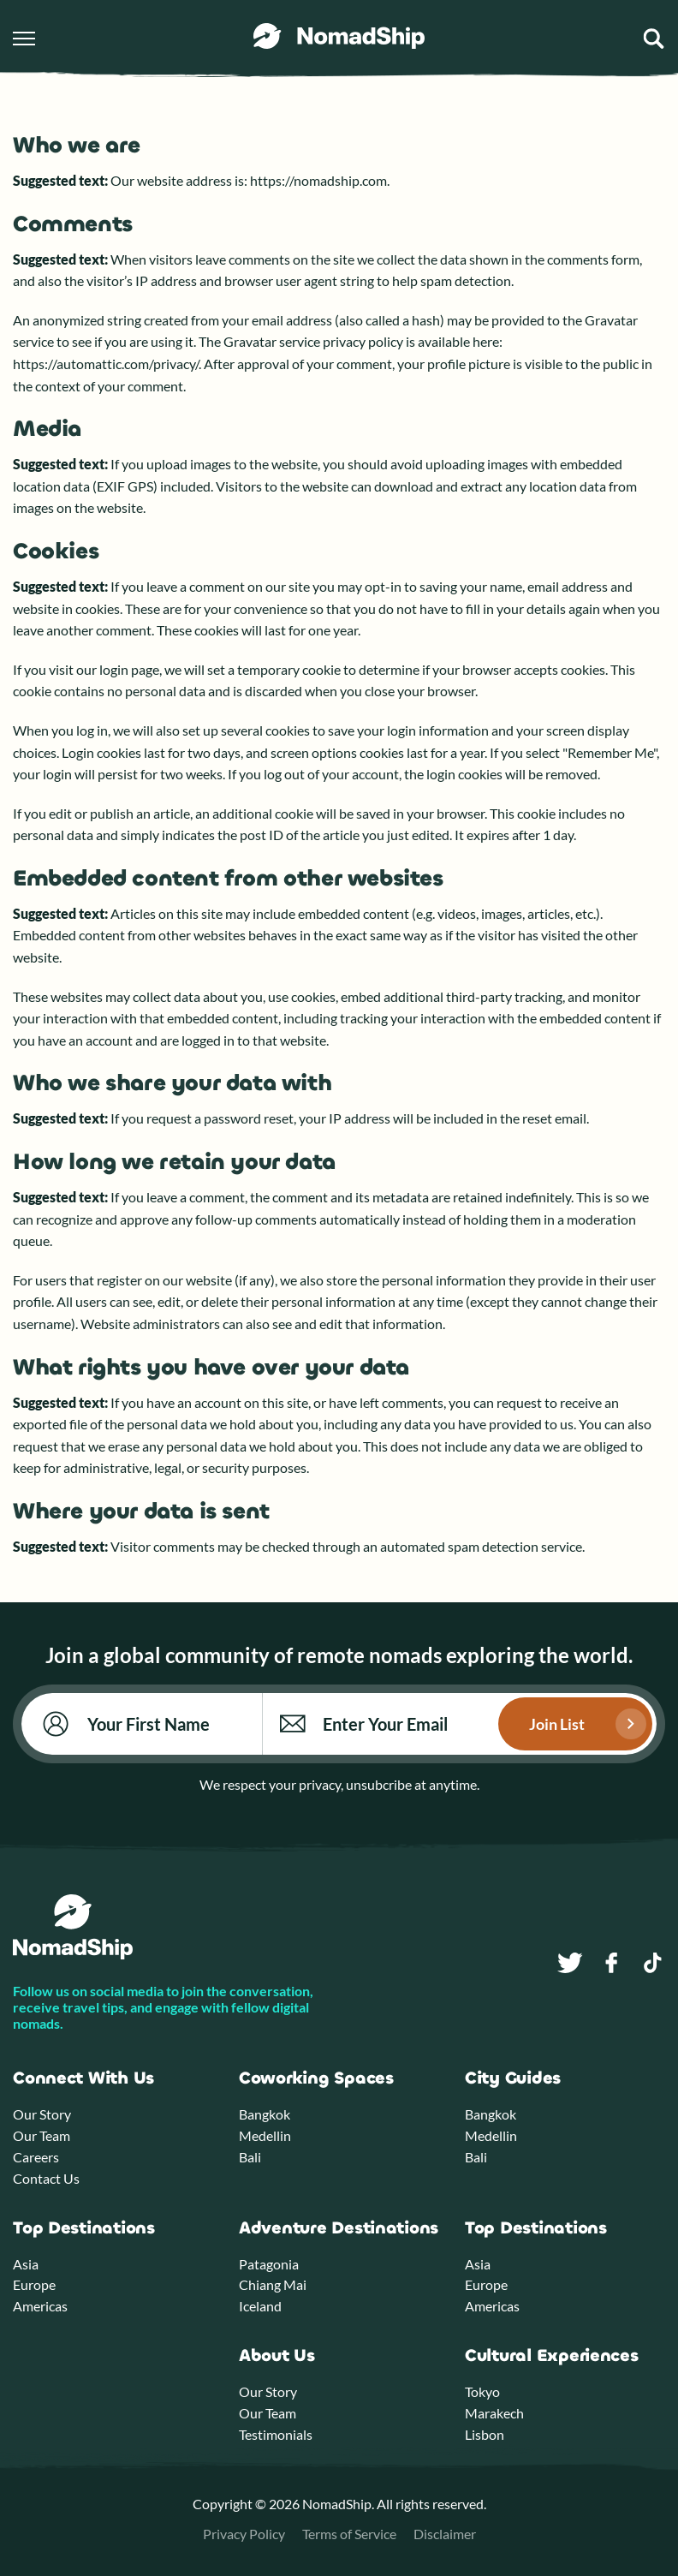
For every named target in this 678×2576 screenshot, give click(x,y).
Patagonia (269, 2264)
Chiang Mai (272, 2284)
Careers (36, 2157)
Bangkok (264, 2114)
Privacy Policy (244, 2533)
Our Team (41, 2135)
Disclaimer (444, 2533)
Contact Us (46, 2178)
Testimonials (275, 2434)
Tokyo (482, 2391)
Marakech (494, 2413)
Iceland (260, 2306)
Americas (40, 2306)
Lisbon (484, 2434)
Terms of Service (349, 2533)
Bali (250, 2157)
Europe (34, 2284)
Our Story (42, 2114)
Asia (26, 2264)
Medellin (265, 2135)
